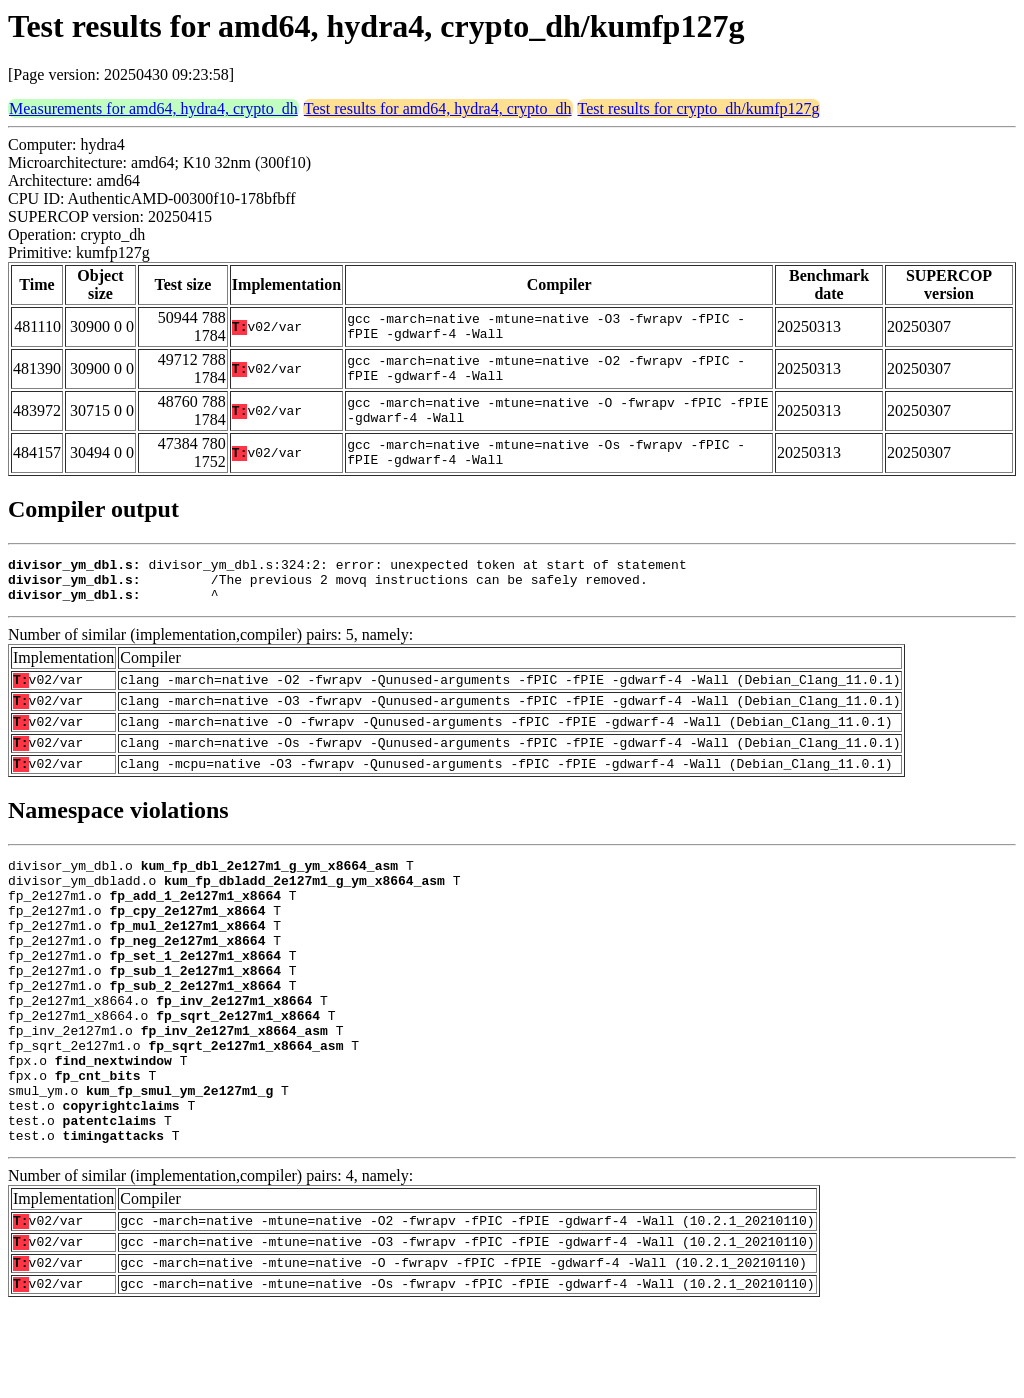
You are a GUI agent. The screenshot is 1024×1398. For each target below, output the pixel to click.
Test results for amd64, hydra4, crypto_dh (438, 108)
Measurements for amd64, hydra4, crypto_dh (153, 108)
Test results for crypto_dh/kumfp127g (699, 108)
